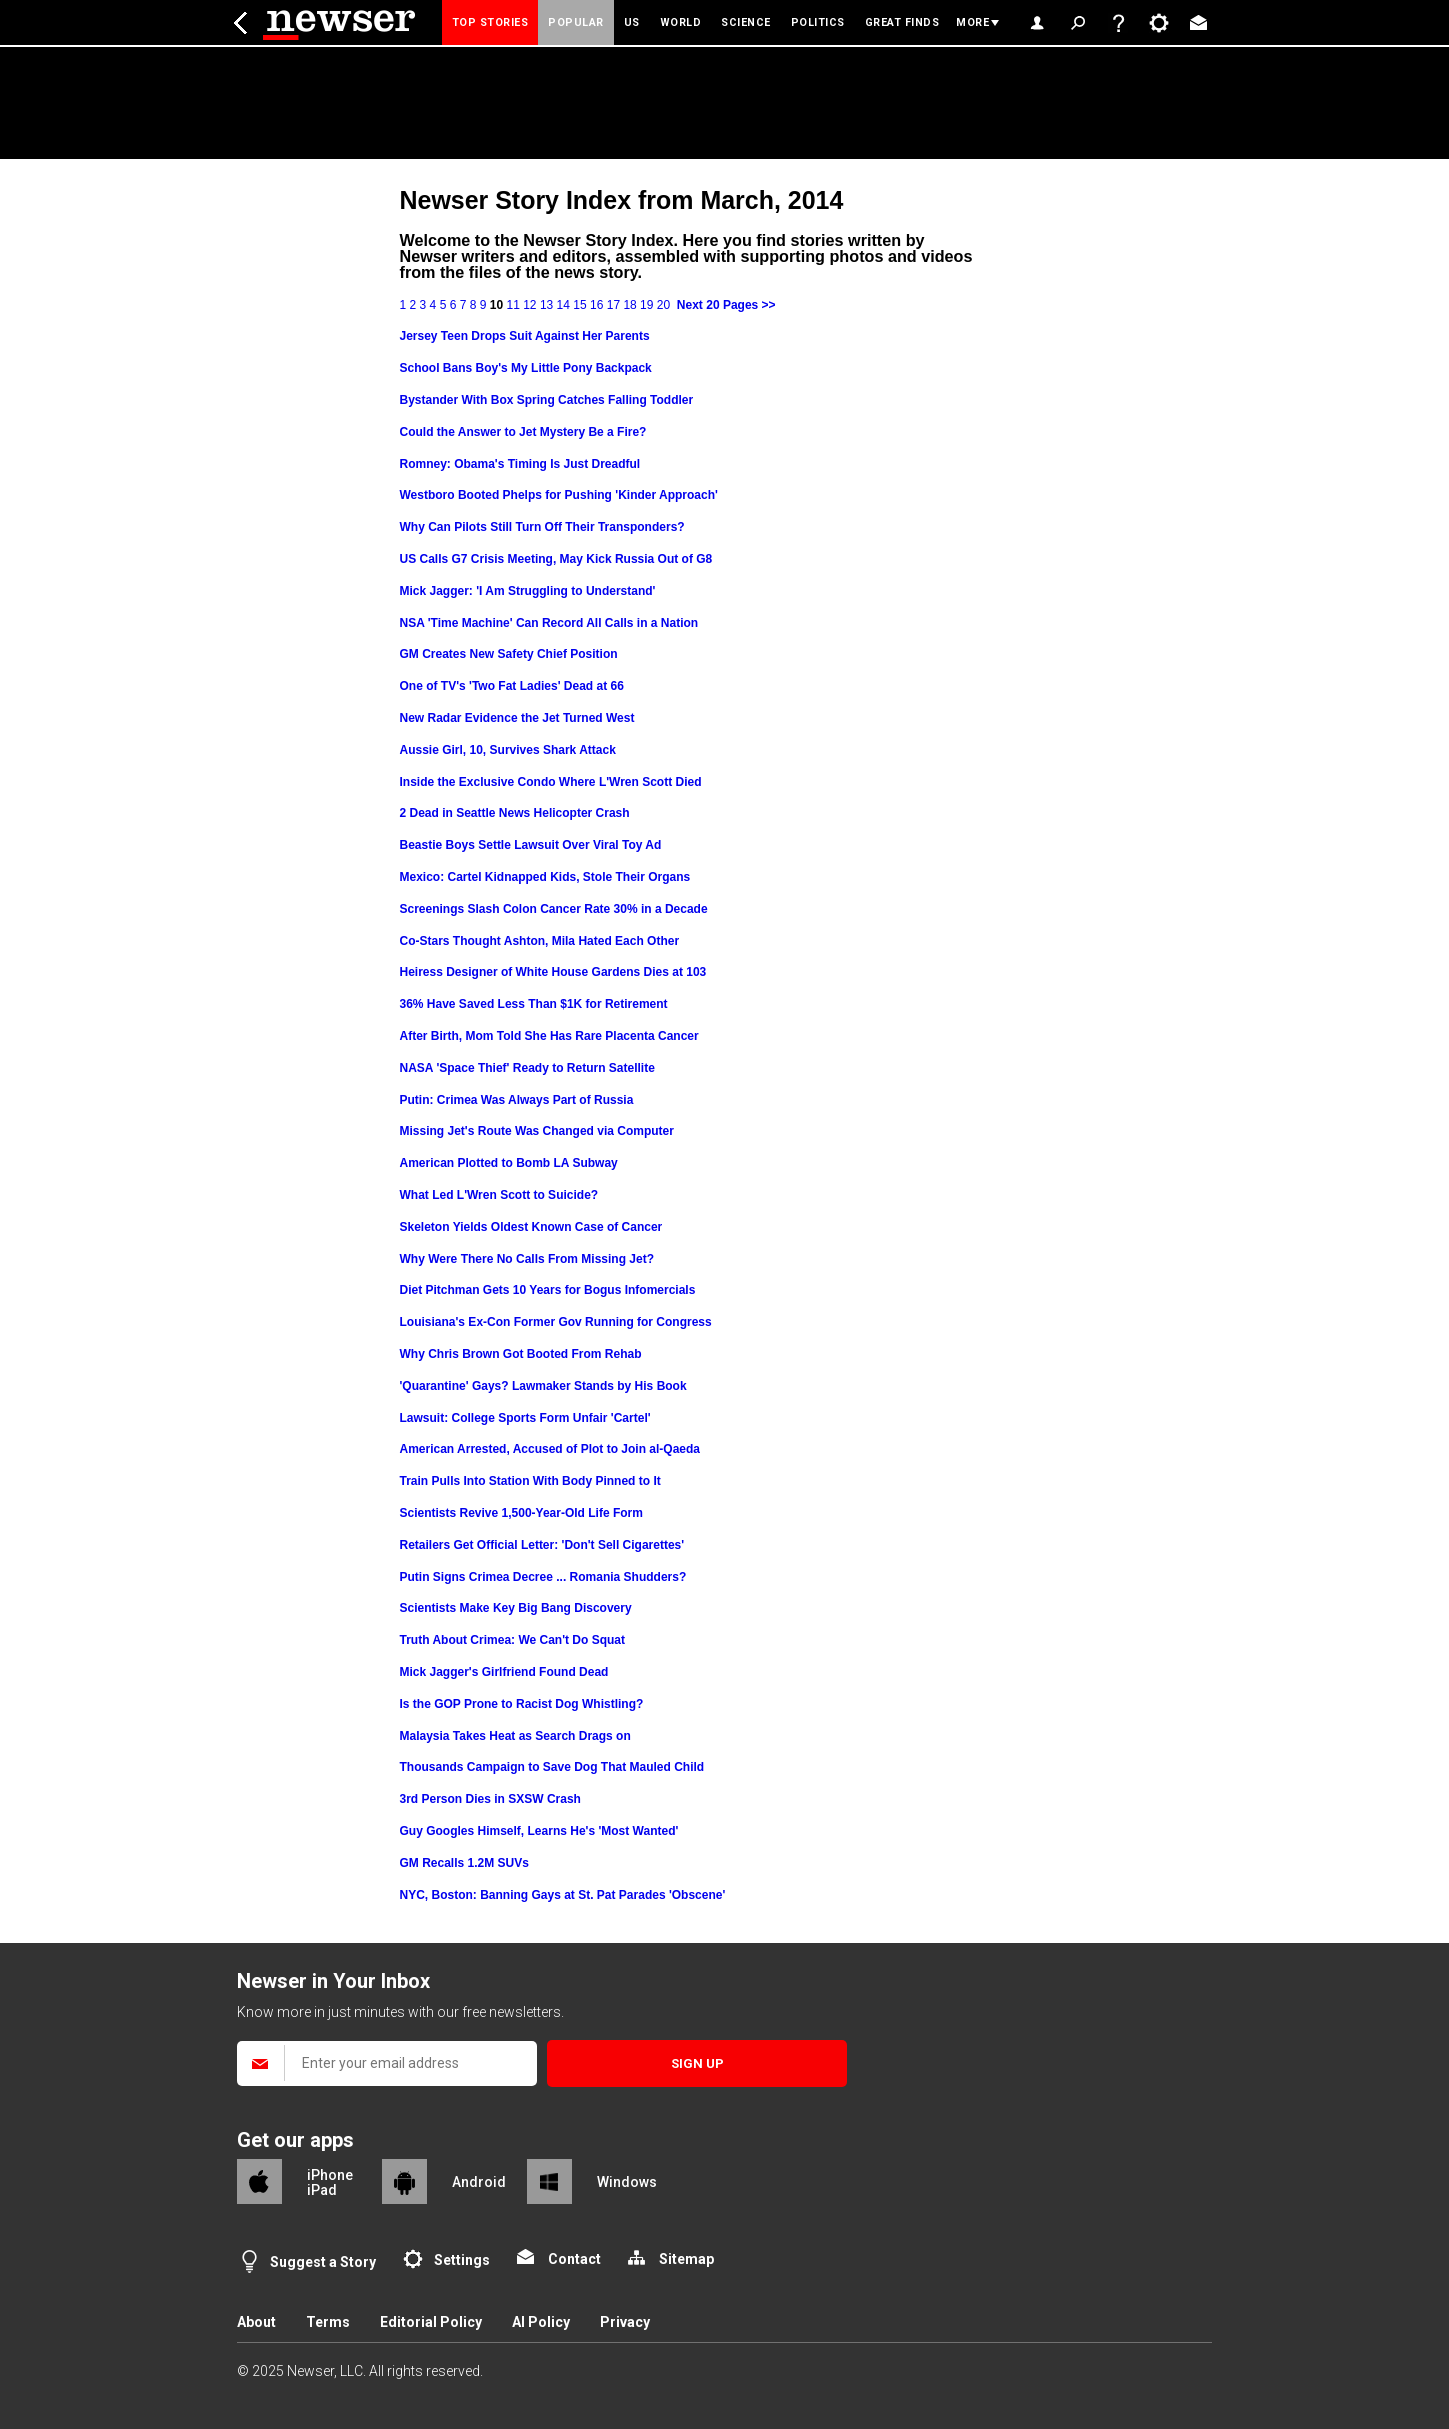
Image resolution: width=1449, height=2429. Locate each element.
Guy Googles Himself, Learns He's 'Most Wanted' (539, 1831)
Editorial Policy (431, 2322)
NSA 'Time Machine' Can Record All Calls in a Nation (549, 623)
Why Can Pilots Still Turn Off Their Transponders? (542, 527)
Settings (462, 2260)
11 (512, 305)
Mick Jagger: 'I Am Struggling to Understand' (528, 591)
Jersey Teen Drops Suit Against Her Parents (525, 336)
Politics (818, 22)
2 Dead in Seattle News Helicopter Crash (515, 813)
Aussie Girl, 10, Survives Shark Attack (508, 750)
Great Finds (902, 22)
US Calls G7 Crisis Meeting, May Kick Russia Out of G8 (556, 559)
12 (529, 305)
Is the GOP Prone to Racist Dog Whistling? (522, 1704)
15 (579, 305)
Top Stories (490, 22)
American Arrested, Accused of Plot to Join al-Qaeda (550, 1449)
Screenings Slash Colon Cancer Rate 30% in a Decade (554, 909)
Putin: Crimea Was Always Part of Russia (517, 1100)
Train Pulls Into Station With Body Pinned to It (530, 1481)
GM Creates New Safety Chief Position (509, 654)
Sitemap (686, 2259)
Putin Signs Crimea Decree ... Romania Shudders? (543, 1577)
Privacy (625, 2322)
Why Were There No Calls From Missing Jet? (527, 1259)
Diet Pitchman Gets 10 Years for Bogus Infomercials (548, 1290)
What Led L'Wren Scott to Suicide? (499, 1195)
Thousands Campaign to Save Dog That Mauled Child (552, 1767)
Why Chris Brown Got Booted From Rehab (521, 1354)
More (972, 22)
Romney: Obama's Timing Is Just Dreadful (520, 464)
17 (613, 305)
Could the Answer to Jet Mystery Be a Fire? (523, 432)
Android (479, 2182)
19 (646, 305)
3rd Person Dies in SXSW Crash (490, 1799)
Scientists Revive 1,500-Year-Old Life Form (521, 1513)
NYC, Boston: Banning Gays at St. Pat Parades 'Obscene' (563, 1895)
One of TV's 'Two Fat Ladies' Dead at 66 (512, 686)
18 (629, 305)
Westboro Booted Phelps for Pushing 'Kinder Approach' (559, 495)
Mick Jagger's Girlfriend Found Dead (504, 1672)
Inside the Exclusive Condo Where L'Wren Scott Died (551, 782)
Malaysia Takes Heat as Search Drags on (515, 1736)
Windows (627, 2182)
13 (546, 305)
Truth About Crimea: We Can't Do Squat (513, 1640)
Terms (328, 2322)
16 (596, 305)
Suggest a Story (323, 2262)
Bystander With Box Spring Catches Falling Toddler (547, 400)
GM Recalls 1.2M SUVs (464, 1863)
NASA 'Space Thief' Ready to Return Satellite (527, 1068)
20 (663, 305)
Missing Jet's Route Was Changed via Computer (537, 1131)
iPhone (330, 2175)
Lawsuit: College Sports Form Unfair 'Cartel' (525, 1418)
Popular (576, 22)
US (632, 22)
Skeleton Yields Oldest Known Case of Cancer (531, 1227)
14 (563, 305)
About (256, 2322)
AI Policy (541, 2322)
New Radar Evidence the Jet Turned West (517, 718)
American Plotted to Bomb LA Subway (509, 1163)
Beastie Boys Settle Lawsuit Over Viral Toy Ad (531, 845)
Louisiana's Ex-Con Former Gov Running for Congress (556, 1322)
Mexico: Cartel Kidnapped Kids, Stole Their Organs (545, 877)
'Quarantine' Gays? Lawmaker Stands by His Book (543, 1386)
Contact (574, 2259)
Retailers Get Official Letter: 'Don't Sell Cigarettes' (542, 1545)
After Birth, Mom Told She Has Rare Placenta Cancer (549, 1036)
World (681, 22)
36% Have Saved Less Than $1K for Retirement (534, 1004)
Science (746, 22)
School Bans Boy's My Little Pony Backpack (526, 368)
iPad (322, 2190)
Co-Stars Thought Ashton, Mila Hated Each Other (540, 941)
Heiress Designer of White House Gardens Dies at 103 (553, 972)
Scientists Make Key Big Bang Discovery (516, 1608)
